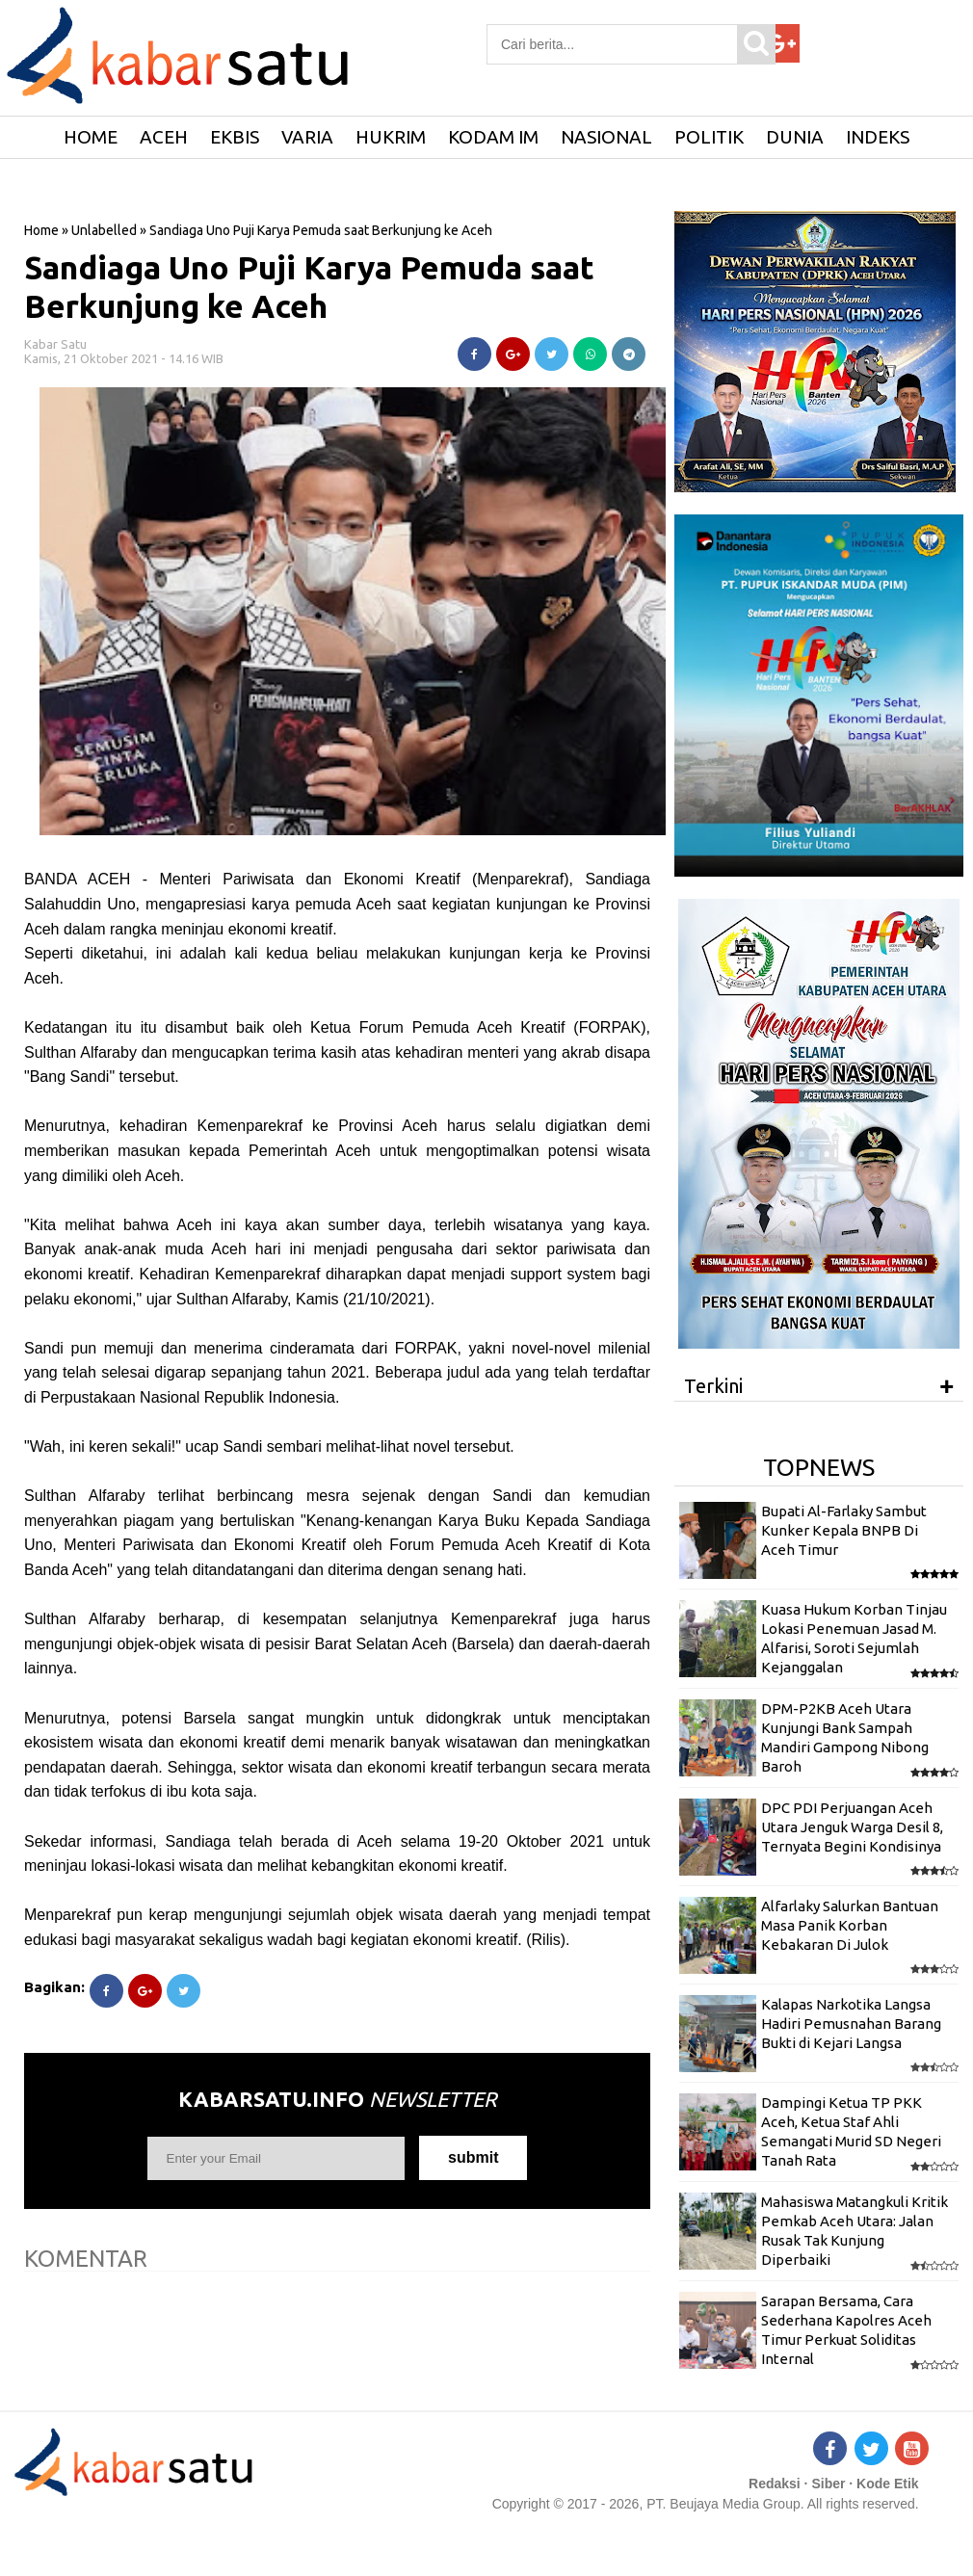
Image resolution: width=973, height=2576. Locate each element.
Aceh (164, 136)
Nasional (606, 136)
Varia (307, 136)
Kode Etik (887, 2483)
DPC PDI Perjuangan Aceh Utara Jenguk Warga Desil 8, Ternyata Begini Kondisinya (852, 1827)
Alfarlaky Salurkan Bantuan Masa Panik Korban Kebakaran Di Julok (849, 1926)
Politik (709, 136)
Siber (828, 2483)
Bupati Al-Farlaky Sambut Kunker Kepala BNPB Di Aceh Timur (844, 1531)
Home (41, 230)
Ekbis (234, 136)
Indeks (877, 136)
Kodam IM (493, 136)
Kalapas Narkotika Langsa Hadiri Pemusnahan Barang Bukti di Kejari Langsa (851, 2024)
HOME (91, 136)
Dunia (795, 136)
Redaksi (775, 2483)
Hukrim (390, 136)
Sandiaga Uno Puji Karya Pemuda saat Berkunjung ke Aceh (309, 287)
